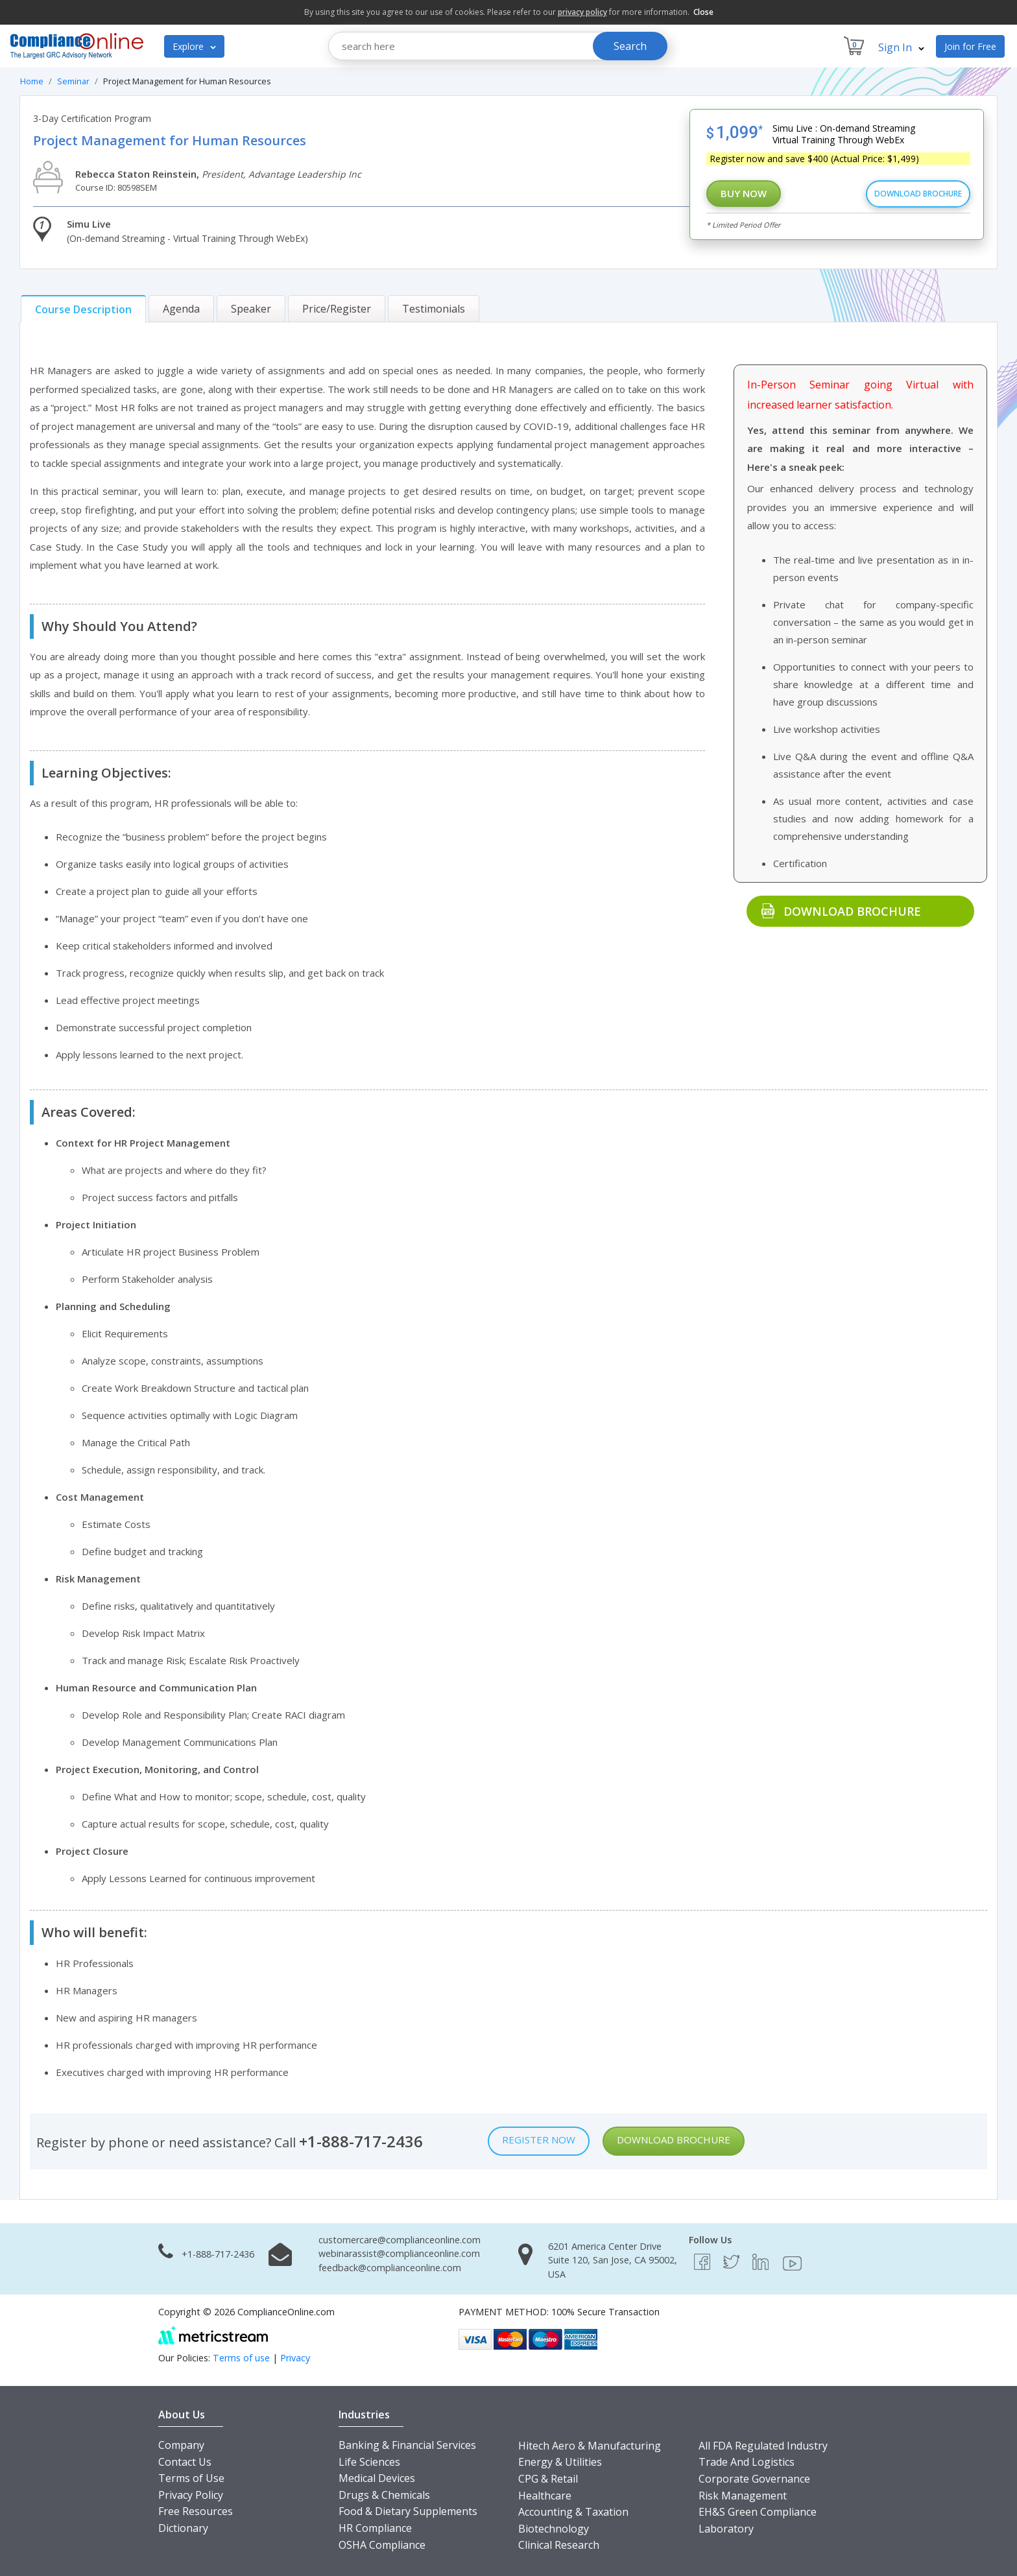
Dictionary (183, 2528)
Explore (194, 46)
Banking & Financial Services (407, 2445)
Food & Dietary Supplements (408, 2511)
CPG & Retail (548, 2479)
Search (630, 46)
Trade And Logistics (747, 2462)
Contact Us (184, 2462)
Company (181, 2445)
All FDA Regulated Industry (763, 2446)
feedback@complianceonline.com (389, 2267)
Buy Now (744, 193)
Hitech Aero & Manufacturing (589, 2446)
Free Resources (195, 2511)
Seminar (73, 81)
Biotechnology (553, 2529)
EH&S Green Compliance (758, 2512)
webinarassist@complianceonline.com (399, 2253)
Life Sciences (369, 2462)
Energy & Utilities (560, 2462)
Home (31, 81)
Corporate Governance (754, 2479)
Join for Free (970, 46)
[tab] (83, 309)
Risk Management (743, 2495)
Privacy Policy (190, 2495)
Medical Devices (377, 2478)
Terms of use (241, 2358)
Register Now (538, 2139)
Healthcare (544, 2495)
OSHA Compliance (382, 2545)
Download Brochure (918, 193)
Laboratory (726, 2529)
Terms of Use (191, 2478)
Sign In (901, 47)
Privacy (295, 2358)
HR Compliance (375, 2528)
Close (703, 12)
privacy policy (582, 12)
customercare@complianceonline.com (399, 2240)
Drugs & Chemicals (384, 2495)
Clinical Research (558, 2545)
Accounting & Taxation (573, 2512)
